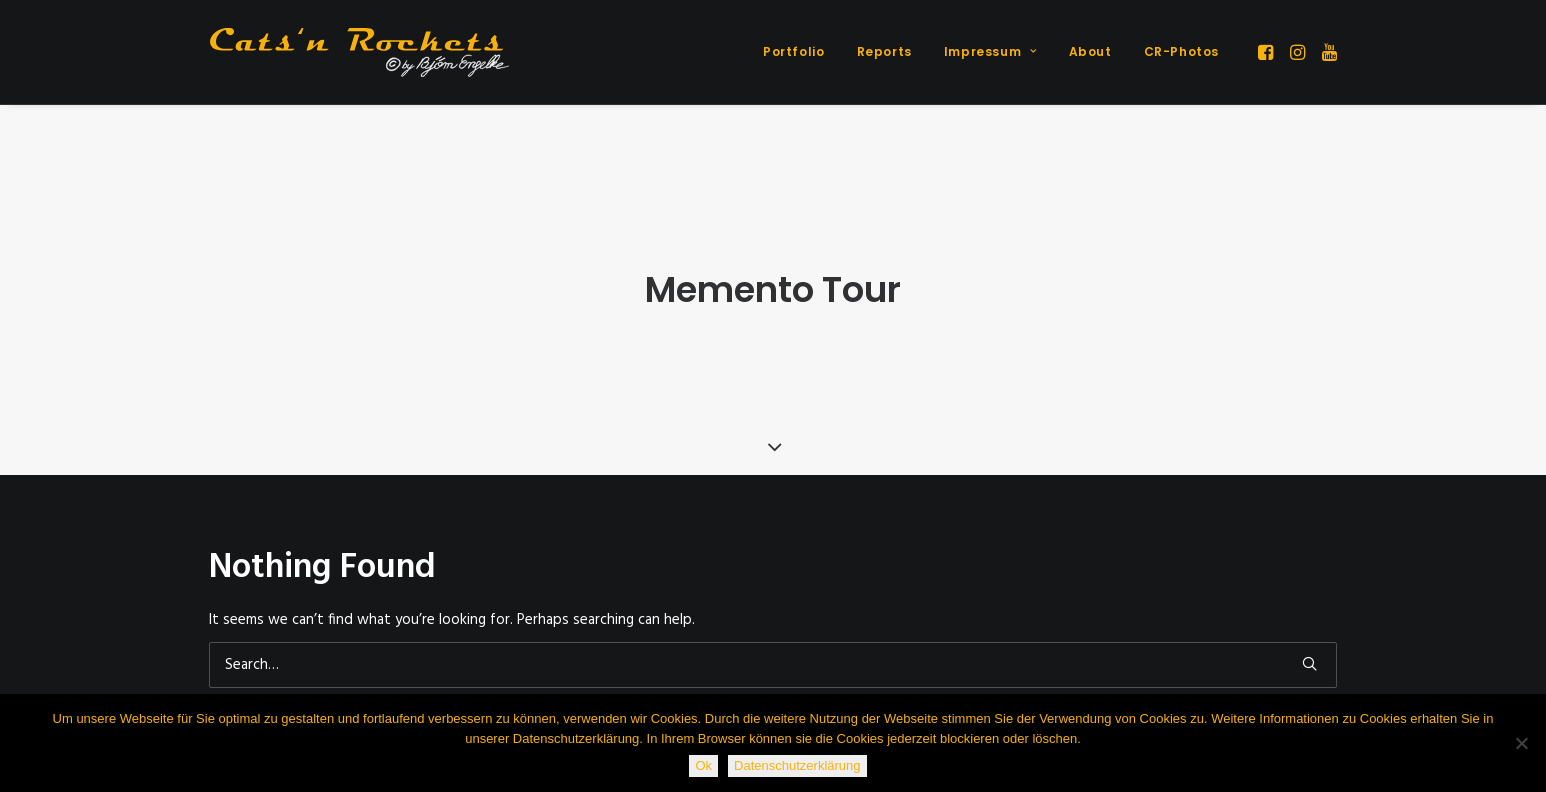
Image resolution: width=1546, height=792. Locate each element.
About (1090, 51)
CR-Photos (1181, 51)
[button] (1267, 52)
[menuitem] (793, 52)
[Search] (773, 658)
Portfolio (793, 51)
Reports (884, 51)
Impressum (990, 51)
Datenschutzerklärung (797, 765)
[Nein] (1521, 743)
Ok (703, 765)
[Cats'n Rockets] (359, 52)
